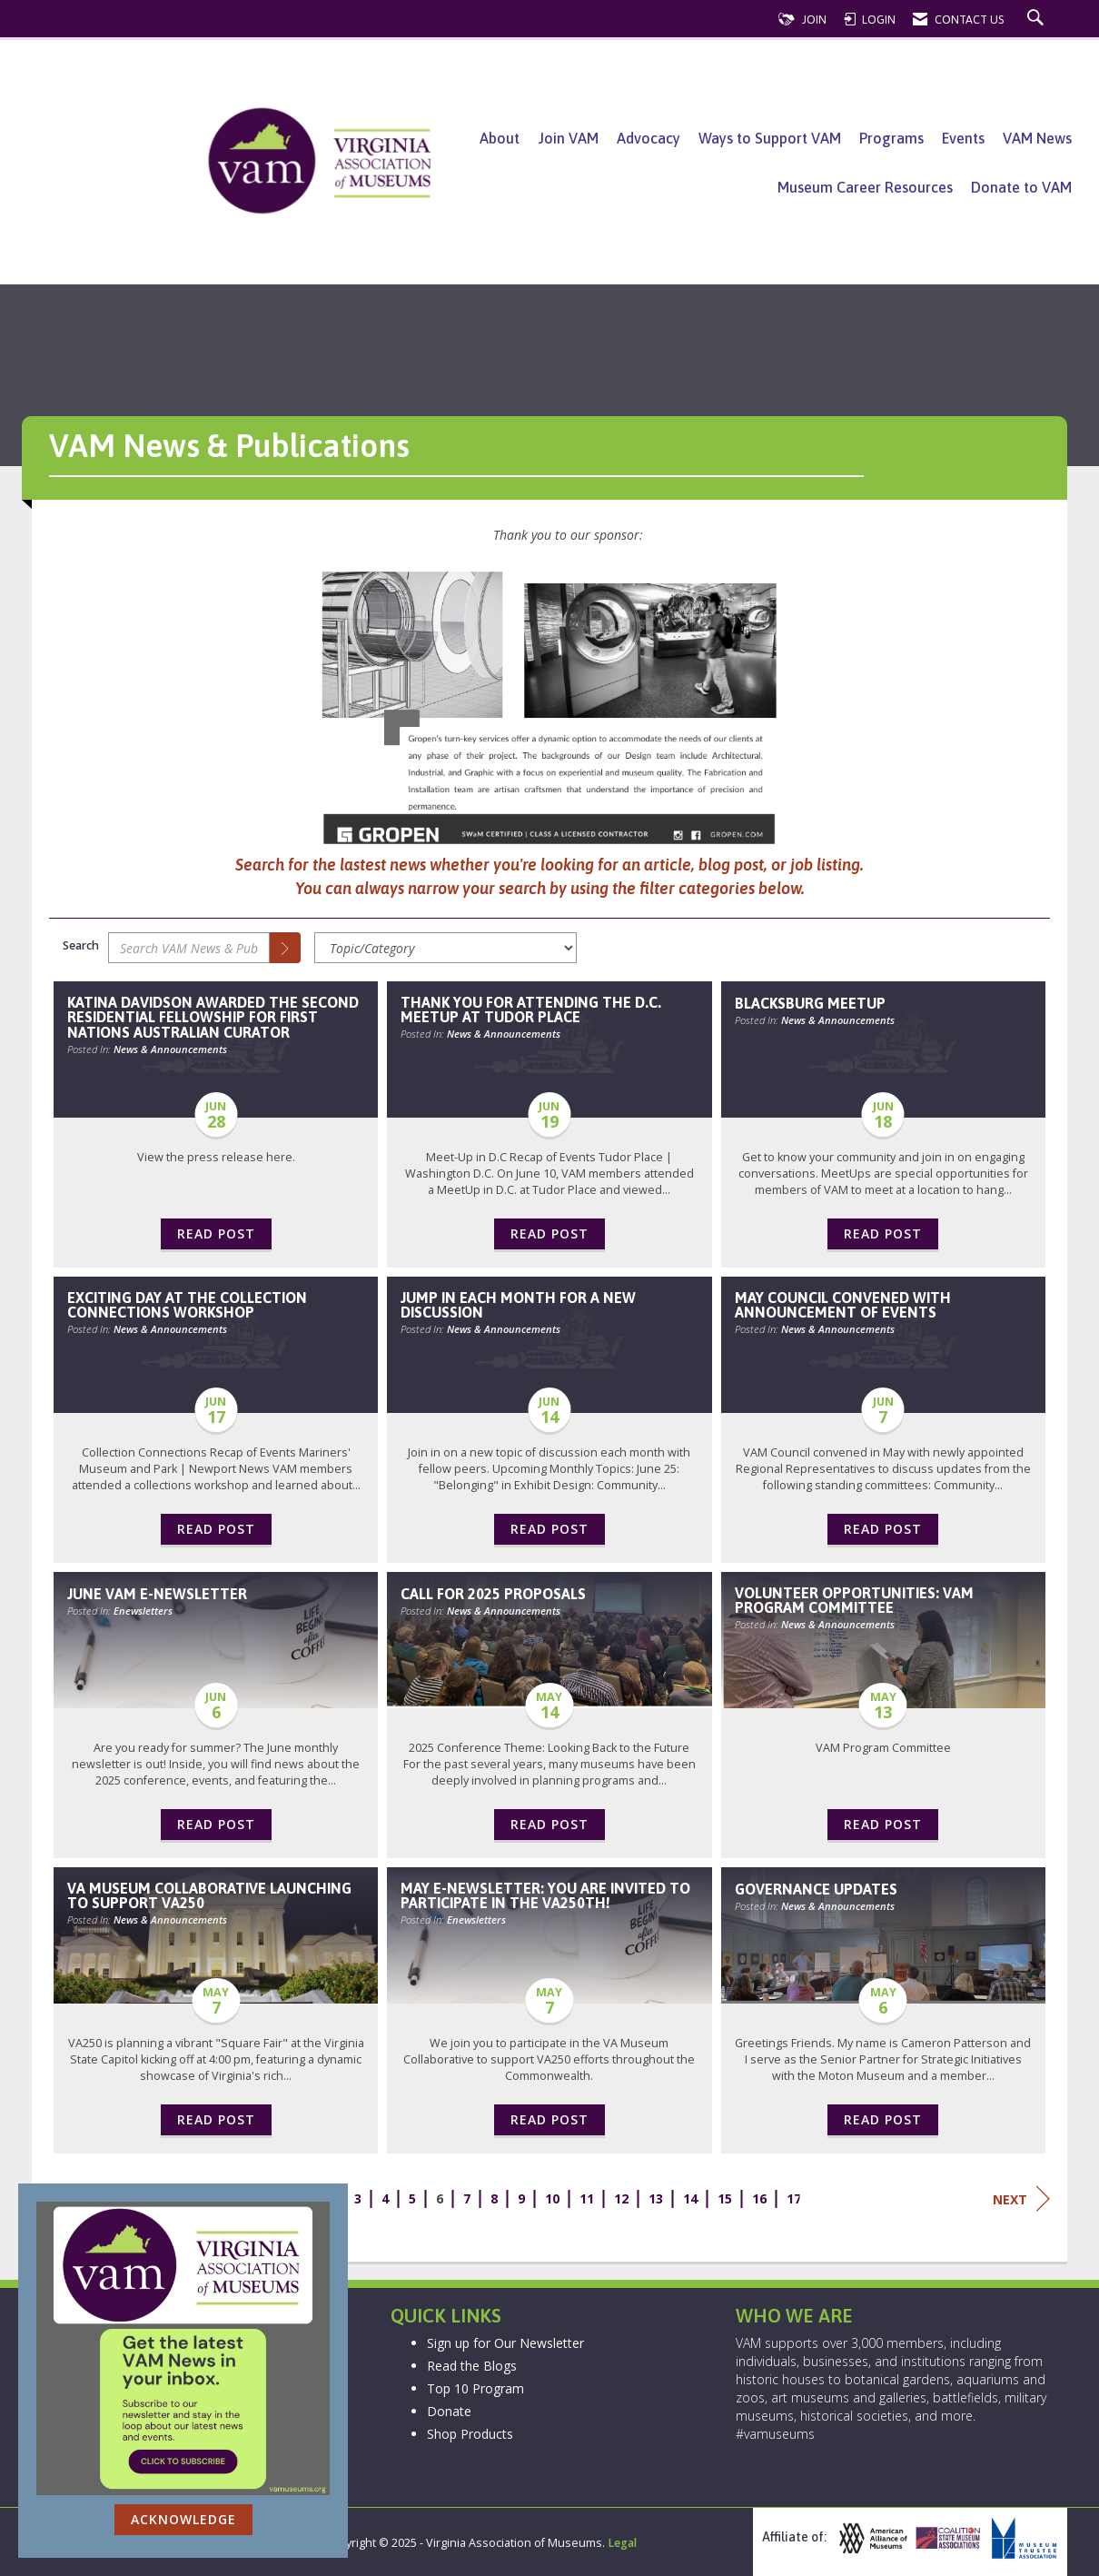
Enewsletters (143, 1610)
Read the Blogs (472, 2365)
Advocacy (648, 138)
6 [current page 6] (439, 2198)
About (500, 138)
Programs (891, 138)
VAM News (1037, 138)
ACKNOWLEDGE (183, 2519)
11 (586, 2198)
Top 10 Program (475, 2388)
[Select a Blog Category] (445, 947)
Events (963, 138)
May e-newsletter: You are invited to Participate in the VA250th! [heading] (545, 1895)
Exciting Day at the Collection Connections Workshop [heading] (187, 1304)
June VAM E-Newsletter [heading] (157, 1593)
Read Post (216, 1233)
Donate (449, 2411)
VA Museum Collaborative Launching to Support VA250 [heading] (209, 1895)
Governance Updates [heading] (816, 1889)
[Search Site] (1037, 19)
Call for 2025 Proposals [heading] (493, 1593)
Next (1021, 2199)
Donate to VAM (1021, 187)
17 (794, 2198)
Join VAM (568, 138)
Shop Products (470, 2433)
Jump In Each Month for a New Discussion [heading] (518, 1304)
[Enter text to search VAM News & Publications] (189, 947)
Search (81, 945)
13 (656, 2198)
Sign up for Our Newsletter (505, 2343)
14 (690, 2198)
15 (725, 2198)
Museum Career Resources (865, 187)
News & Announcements (170, 1049)
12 (621, 2198)
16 (759, 2198)
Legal (622, 2543)
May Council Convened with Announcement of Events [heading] (843, 1304)
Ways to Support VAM (769, 138)
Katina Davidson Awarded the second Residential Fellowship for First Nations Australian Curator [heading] (213, 1017)
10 (552, 2198)
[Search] (285, 947)
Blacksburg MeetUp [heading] (810, 1003)
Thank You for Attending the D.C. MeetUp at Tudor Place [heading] (531, 1009)
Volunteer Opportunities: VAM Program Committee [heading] (854, 1600)
